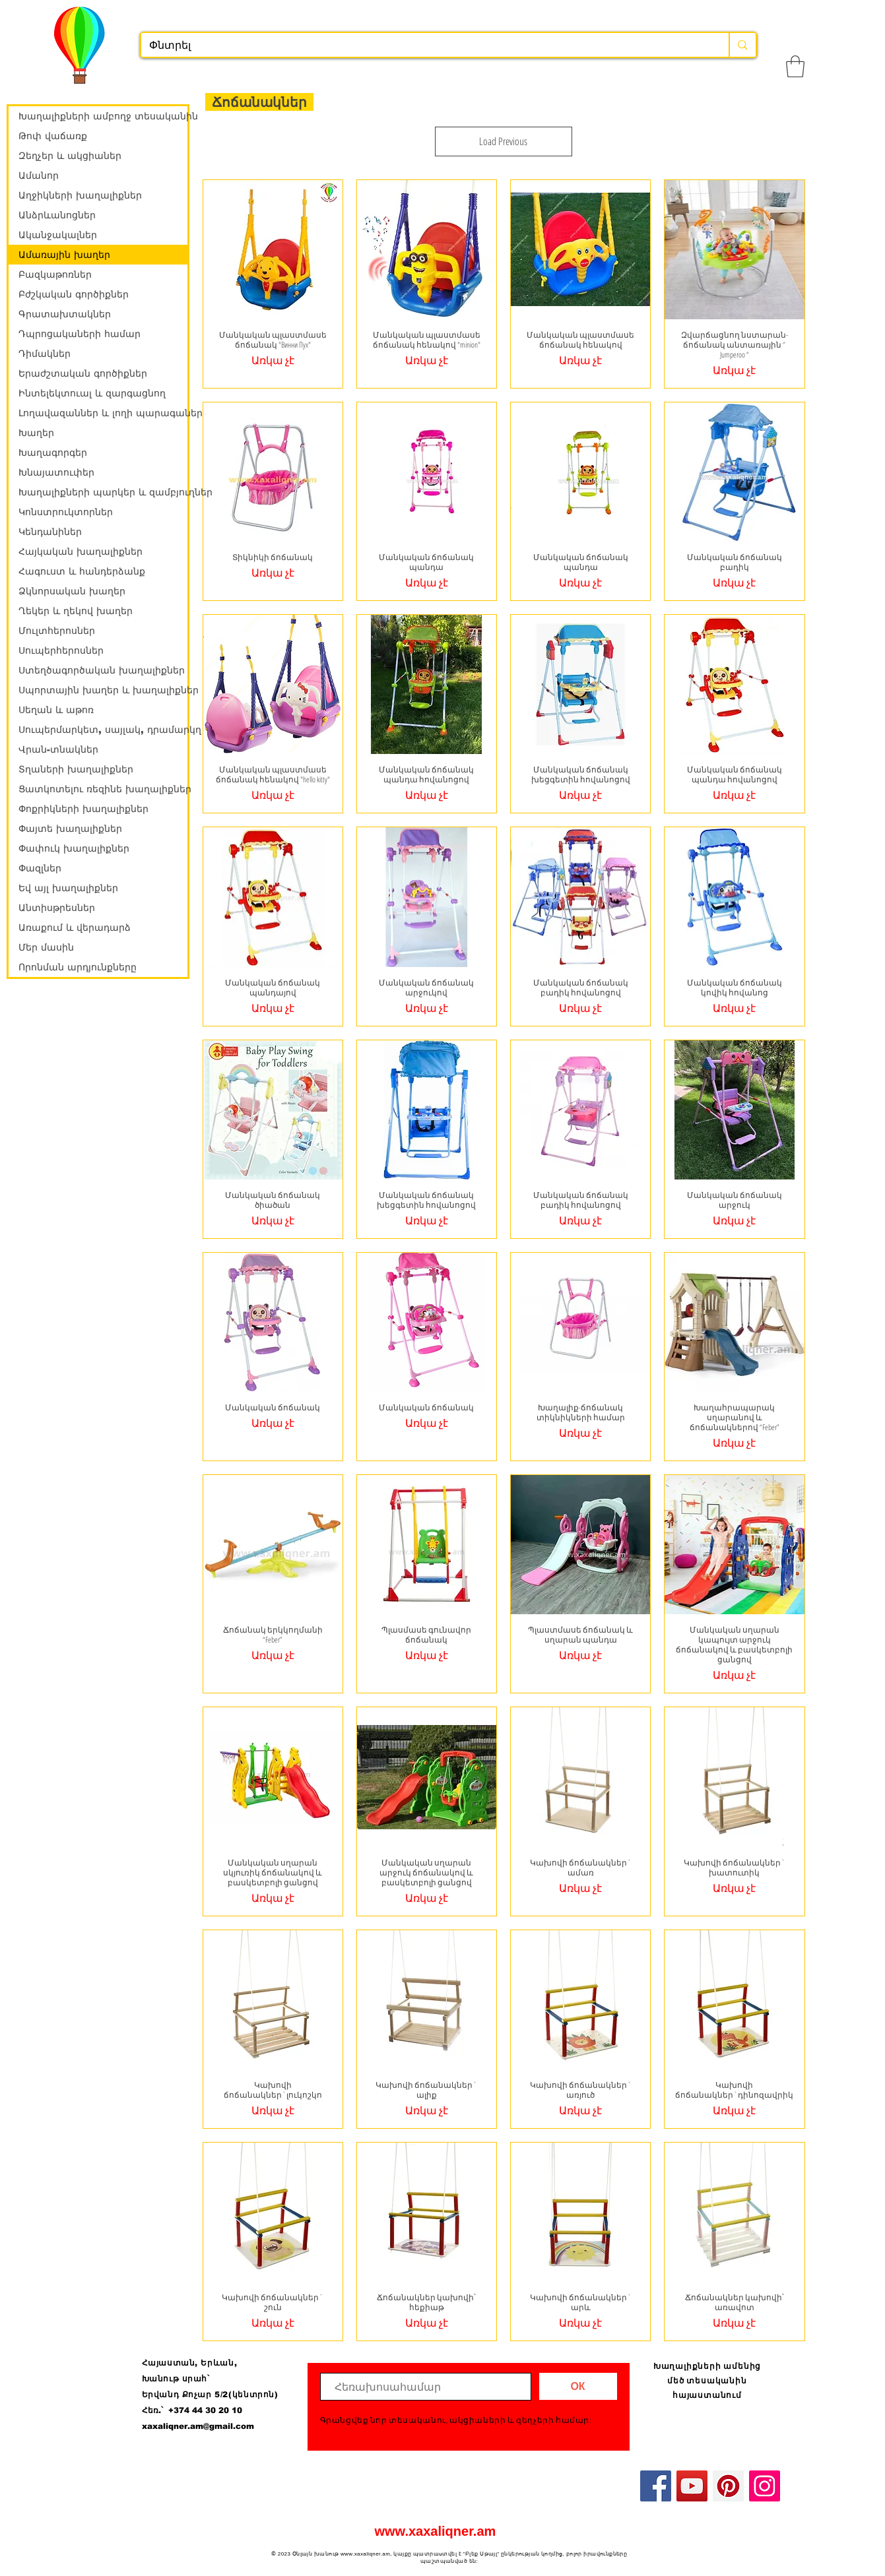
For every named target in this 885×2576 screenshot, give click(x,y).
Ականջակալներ (57, 235)
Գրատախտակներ (64, 314)
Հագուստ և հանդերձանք (81, 571)
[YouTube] (691, 2485)
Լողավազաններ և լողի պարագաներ (102, 413)
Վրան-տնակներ (58, 749)
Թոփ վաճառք (52, 136)
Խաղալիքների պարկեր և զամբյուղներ (102, 492)
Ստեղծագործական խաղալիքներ (101, 670)
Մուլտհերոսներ (56, 630)
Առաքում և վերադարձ (74, 927)
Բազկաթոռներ (55, 274)
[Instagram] (764, 2485)
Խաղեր (36, 432)
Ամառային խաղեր (64, 254)
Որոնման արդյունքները (77, 967)
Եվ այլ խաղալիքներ (68, 888)
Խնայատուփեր (56, 472)
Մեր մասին (46, 947)
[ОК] (578, 2386)
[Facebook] (655, 2485)
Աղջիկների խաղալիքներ (80, 195)
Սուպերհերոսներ (61, 650)
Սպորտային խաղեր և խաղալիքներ (102, 690)
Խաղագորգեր (52, 452)
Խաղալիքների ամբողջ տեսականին (102, 116)
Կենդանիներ (50, 531)
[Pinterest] (728, 2485)
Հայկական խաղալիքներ (80, 551)
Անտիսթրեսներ (56, 907)
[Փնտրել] (425, 45)
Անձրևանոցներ (57, 215)
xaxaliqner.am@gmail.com (198, 2426)
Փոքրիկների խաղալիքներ (83, 808)
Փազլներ (39, 868)
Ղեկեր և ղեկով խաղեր (75, 611)
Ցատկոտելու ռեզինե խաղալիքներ (102, 789)
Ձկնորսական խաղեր (71, 591)
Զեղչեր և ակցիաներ (69, 155)
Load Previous (503, 141)
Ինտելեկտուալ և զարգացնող (92, 393)
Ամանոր (38, 175)
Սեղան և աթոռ (56, 710)
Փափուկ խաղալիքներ (73, 848)
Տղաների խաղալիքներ (75, 769)
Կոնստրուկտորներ (65, 512)
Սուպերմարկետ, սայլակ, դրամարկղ (102, 729)
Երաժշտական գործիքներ (82, 373)
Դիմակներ (44, 353)
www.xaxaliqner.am (435, 2531)
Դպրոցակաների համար (79, 334)
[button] (795, 66)
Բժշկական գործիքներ (73, 294)
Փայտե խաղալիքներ (70, 828)
